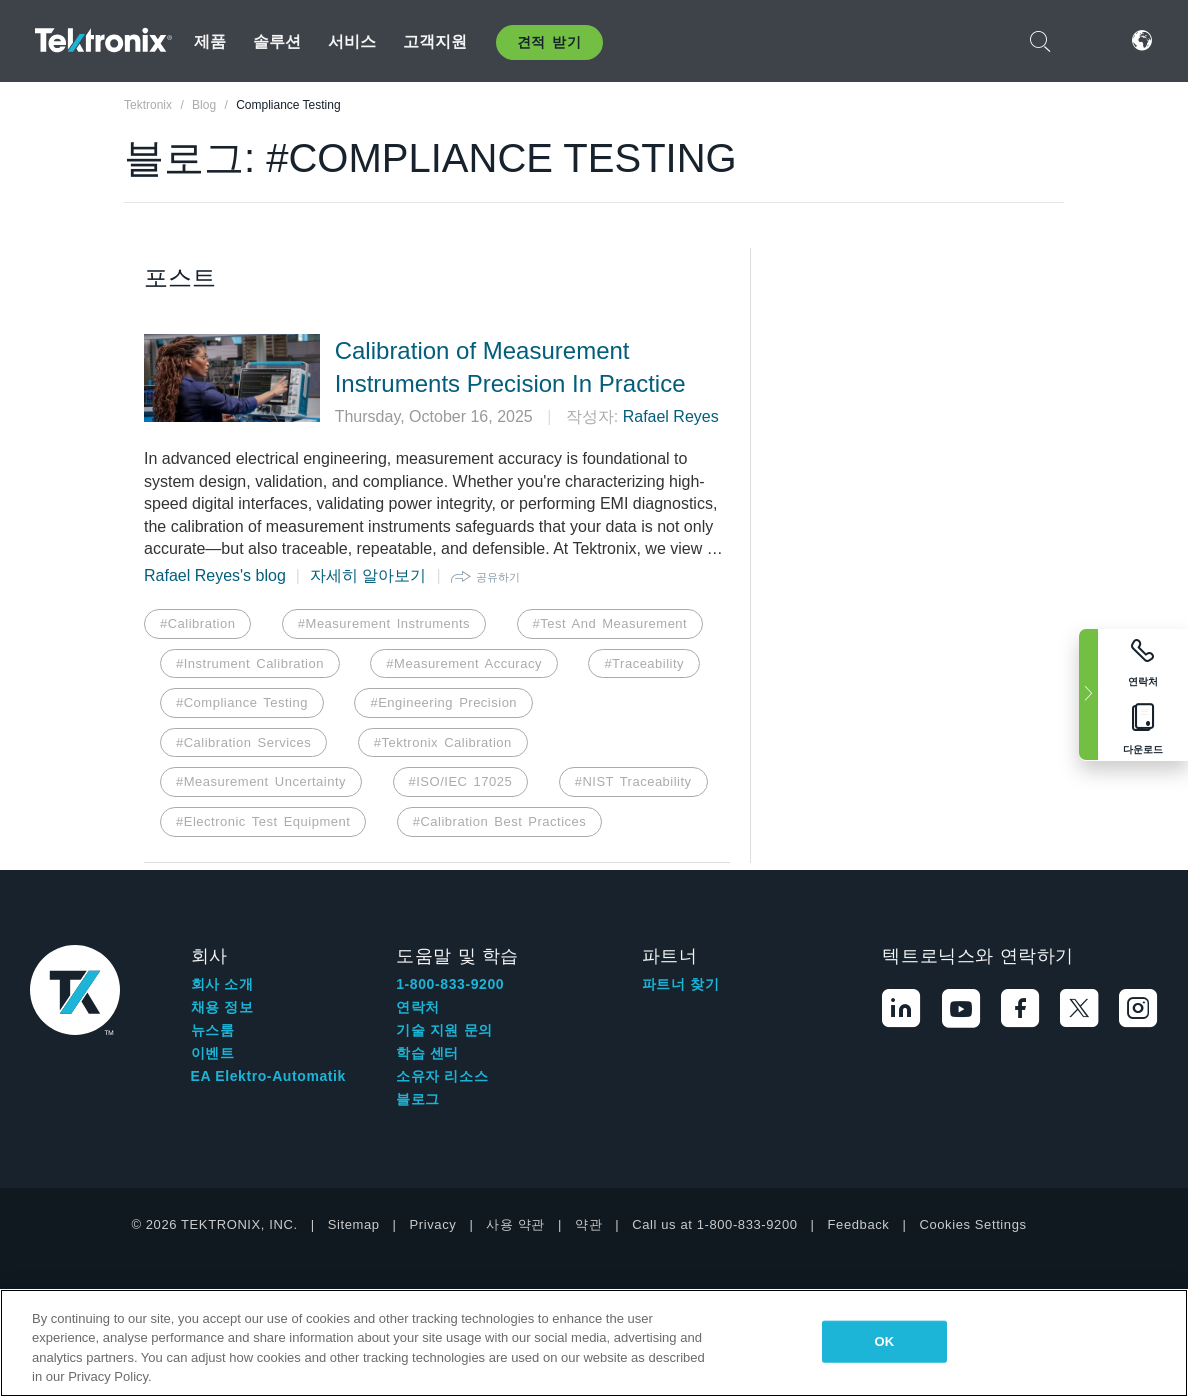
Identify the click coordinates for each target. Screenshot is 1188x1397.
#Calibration (197, 623)
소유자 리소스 (442, 1076)
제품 (210, 41)
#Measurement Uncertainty (261, 781)
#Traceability (644, 663)
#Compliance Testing (242, 702)
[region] (594, 1343)
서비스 (352, 41)
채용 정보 (222, 1007)
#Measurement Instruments (384, 623)
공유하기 (498, 577)
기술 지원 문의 (444, 1030)
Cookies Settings (972, 1224)
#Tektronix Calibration (443, 742)
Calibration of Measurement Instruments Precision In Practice (510, 367)
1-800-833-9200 (450, 984)
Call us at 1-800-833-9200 (714, 1224)
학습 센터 (427, 1053)
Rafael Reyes (671, 416)
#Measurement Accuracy (464, 663)
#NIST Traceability (633, 781)
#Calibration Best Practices (500, 821)
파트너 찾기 (681, 984)
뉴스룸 (213, 1030)
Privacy (433, 1224)
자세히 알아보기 (368, 575)
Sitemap (354, 1224)
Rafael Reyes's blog (215, 575)
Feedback (859, 1224)
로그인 (1091, 40)
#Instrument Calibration (250, 663)
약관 (588, 1224)
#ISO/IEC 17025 (461, 781)
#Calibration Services (243, 742)
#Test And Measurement (610, 623)
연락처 (418, 1007)
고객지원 (435, 41)
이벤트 (213, 1053)
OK (885, 1341)
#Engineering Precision (443, 702)
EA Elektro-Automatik (268, 1076)
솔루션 (277, 41)
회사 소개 (222, 984)
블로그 (418, 1099)
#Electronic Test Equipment (263, 821)
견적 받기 (549, 42)
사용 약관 (515, 1224)
